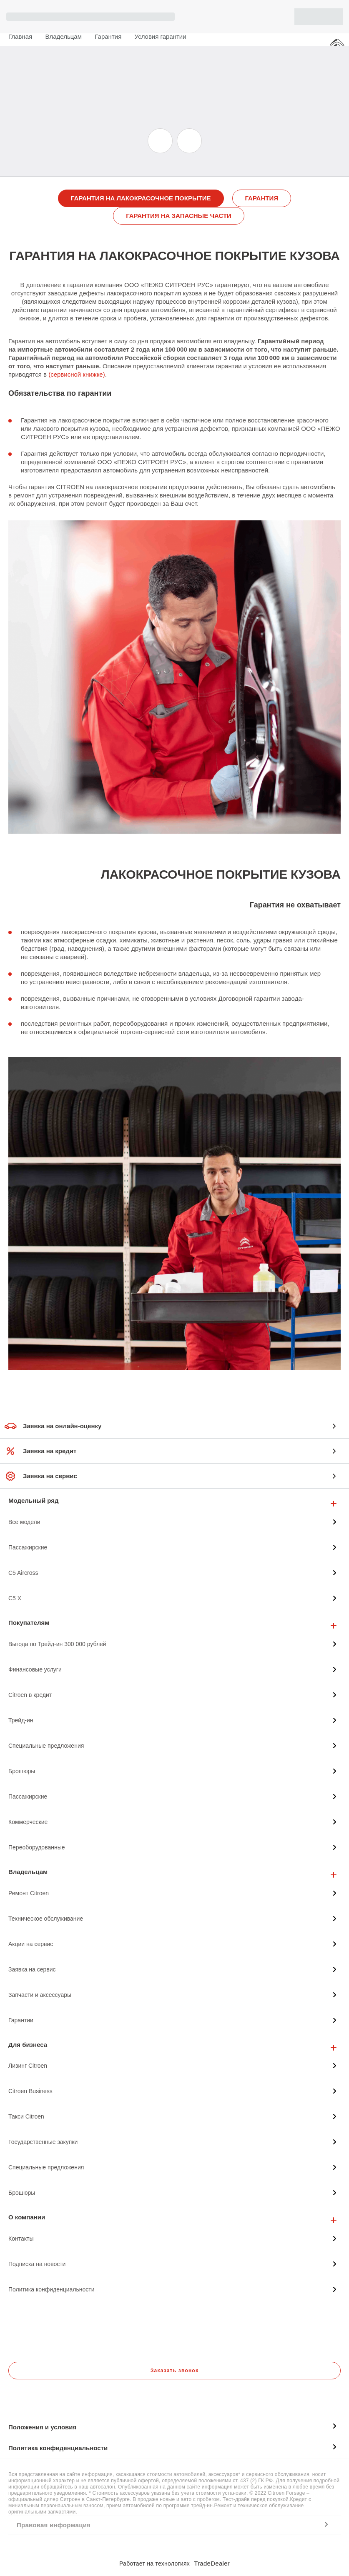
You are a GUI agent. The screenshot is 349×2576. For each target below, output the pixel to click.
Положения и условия (42, 2427)
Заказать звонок (174, 2371)
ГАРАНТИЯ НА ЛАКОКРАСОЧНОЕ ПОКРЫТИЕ (141, 198)
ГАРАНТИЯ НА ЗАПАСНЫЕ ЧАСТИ (178, 215)
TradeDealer (212, 2563)
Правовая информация (53, 2525)
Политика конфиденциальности (58, 2447)
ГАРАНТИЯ (261, 198)
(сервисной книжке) (76, 374)
